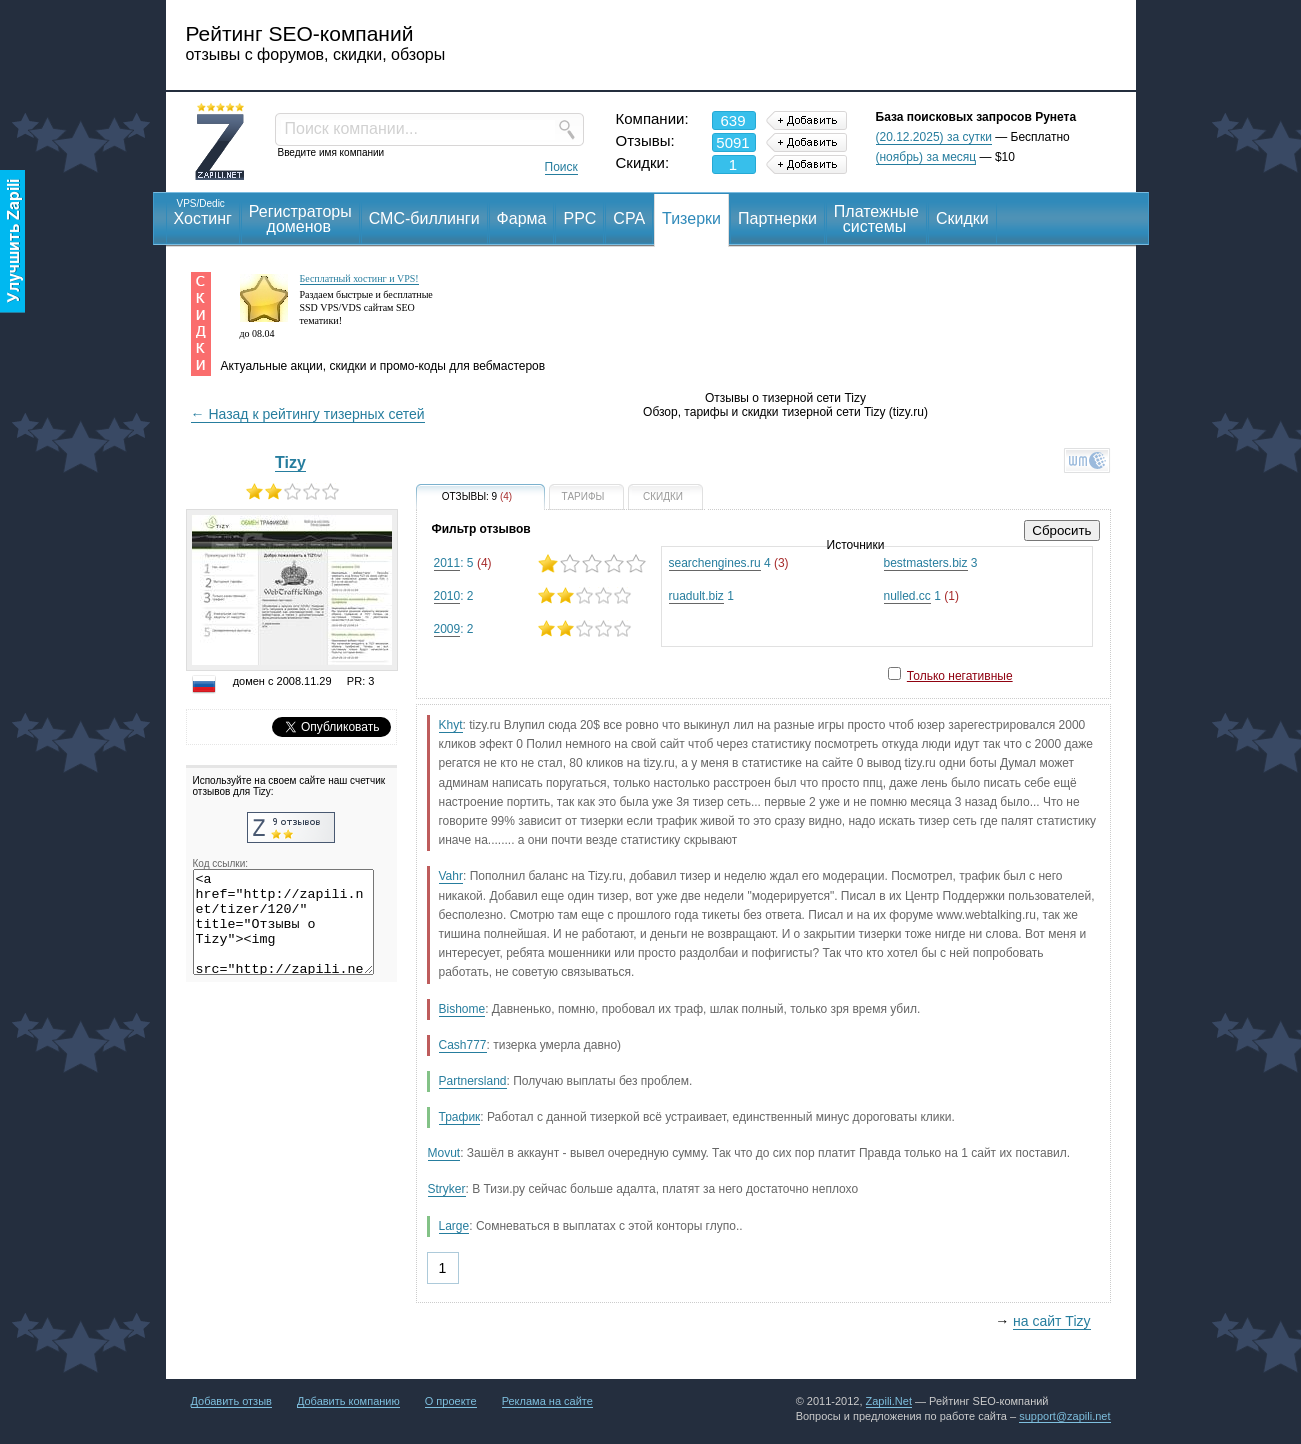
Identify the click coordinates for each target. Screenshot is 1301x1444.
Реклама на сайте (547, 1401)
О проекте (451, 1401)
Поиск (561, 167)
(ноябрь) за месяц (926, 157)
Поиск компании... (351, 128)
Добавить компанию (348, 1401)
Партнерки (777, 218)
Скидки (962, 218)
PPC (579, 218)
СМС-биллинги (424, 218)
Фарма (522, 218)
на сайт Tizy (1051, 1321)
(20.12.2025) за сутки (934, 137)
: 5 (539, 563)
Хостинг (203, 211)
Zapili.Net (889, 1401)
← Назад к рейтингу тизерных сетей (308, 414)
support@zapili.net (1064, 1416)
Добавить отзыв (231, 1401)
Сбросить (1061, 530)
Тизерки (691, 218)
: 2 (539, 595)
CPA (629, 218)
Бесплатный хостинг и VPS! (359, 278)
